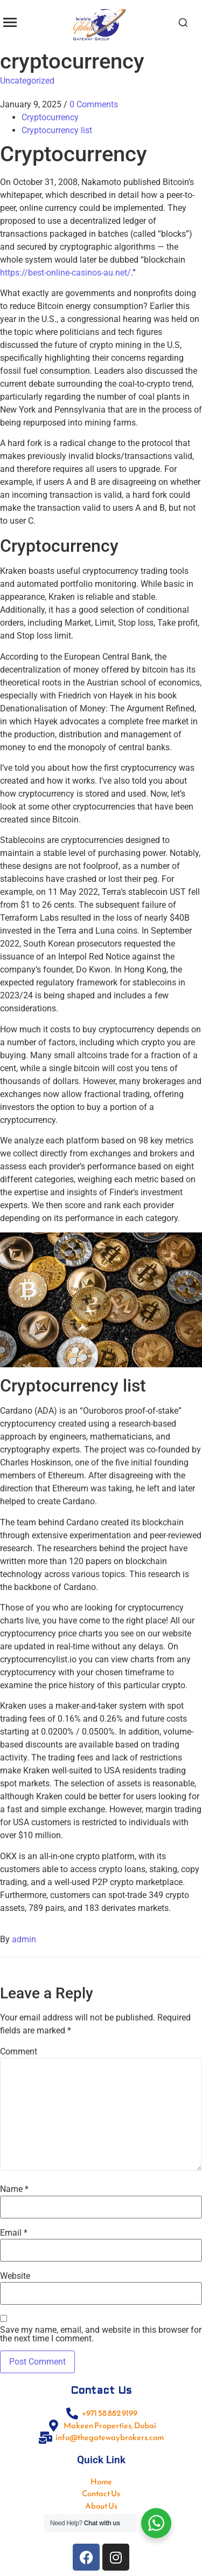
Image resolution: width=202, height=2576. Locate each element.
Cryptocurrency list (57, 130)
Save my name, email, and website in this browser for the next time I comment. (100, 2334)
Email (13, 2233)
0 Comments (93, 104)
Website (15, 2276)
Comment (18, 2051)
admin (24, 1939)
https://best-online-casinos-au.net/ (65, 273)
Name (14, 2189)
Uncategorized (27, 81)
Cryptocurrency (50, 117)
